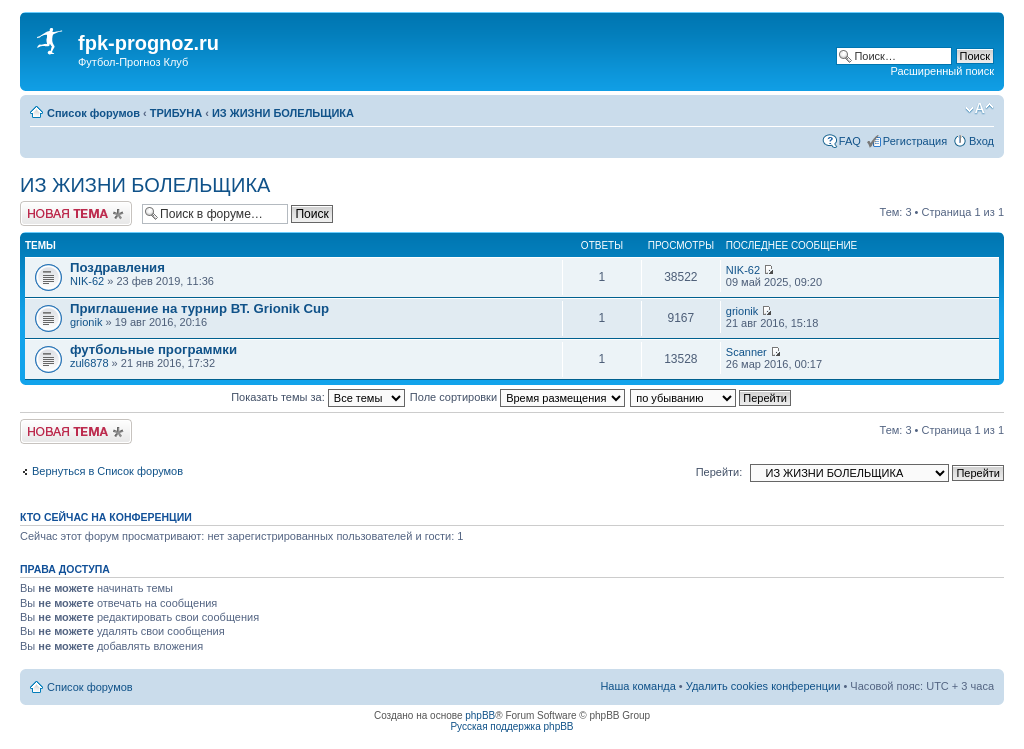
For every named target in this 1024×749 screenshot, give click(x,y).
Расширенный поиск (942, 71)
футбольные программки (153, 349)
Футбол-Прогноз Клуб (133, 62)
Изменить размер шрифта (979, 109)
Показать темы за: (318, 397)
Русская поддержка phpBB (511, 726)
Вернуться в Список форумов (107, 471)
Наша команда (637, 686)
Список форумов (93, 113)
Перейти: (719, 472)
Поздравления (117, 267)
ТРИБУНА (176, 113)
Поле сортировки (517, 397)
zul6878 (89, 363)
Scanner (746, 352)
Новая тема (76, 213)
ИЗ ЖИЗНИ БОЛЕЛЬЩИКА (283, 113)
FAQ (850, 141)
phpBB (480, 715)
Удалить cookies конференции (763, 686)
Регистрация (915, 141)
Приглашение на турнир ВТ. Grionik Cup (199, 308)
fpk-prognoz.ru (148, 43)
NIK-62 (87, 281)
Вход (981, 141)
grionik (86, 322)
